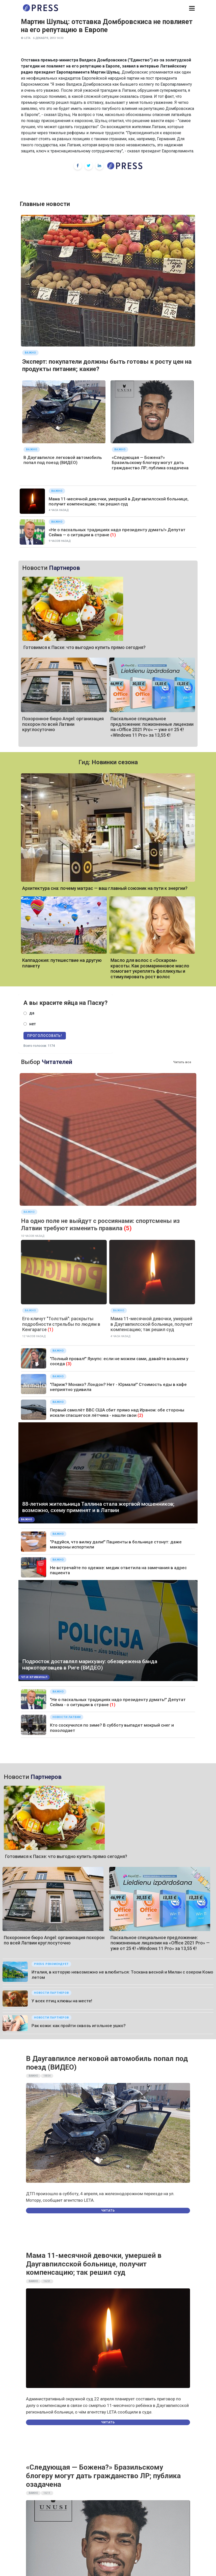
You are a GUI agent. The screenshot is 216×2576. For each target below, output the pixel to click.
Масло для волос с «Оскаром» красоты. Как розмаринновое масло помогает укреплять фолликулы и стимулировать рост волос (150, 968)
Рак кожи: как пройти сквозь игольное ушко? (79, 2025)
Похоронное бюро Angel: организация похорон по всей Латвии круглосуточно (63, 724)
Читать (108, 2210)
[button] (192, 8)
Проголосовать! (44, 1036)
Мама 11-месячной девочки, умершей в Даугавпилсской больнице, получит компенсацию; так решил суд (118, 501)
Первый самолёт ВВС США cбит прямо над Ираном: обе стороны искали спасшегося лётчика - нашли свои (117, 1412)
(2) (140, 1415)
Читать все (182, 1062)
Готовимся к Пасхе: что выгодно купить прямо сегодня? (84, 647)
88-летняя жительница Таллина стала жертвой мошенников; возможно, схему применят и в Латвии (98, 1507)
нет (32, 1024)
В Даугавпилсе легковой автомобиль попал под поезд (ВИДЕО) (62, 460)
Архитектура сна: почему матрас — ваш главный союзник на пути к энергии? (104, 888)
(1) (113, 534)
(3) (68, 1363)
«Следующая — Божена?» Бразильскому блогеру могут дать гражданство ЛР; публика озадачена (150, 462)
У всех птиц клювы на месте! (62, 2000)
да (31, 1013)
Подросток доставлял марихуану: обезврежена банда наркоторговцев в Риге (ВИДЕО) (89, 1664)
